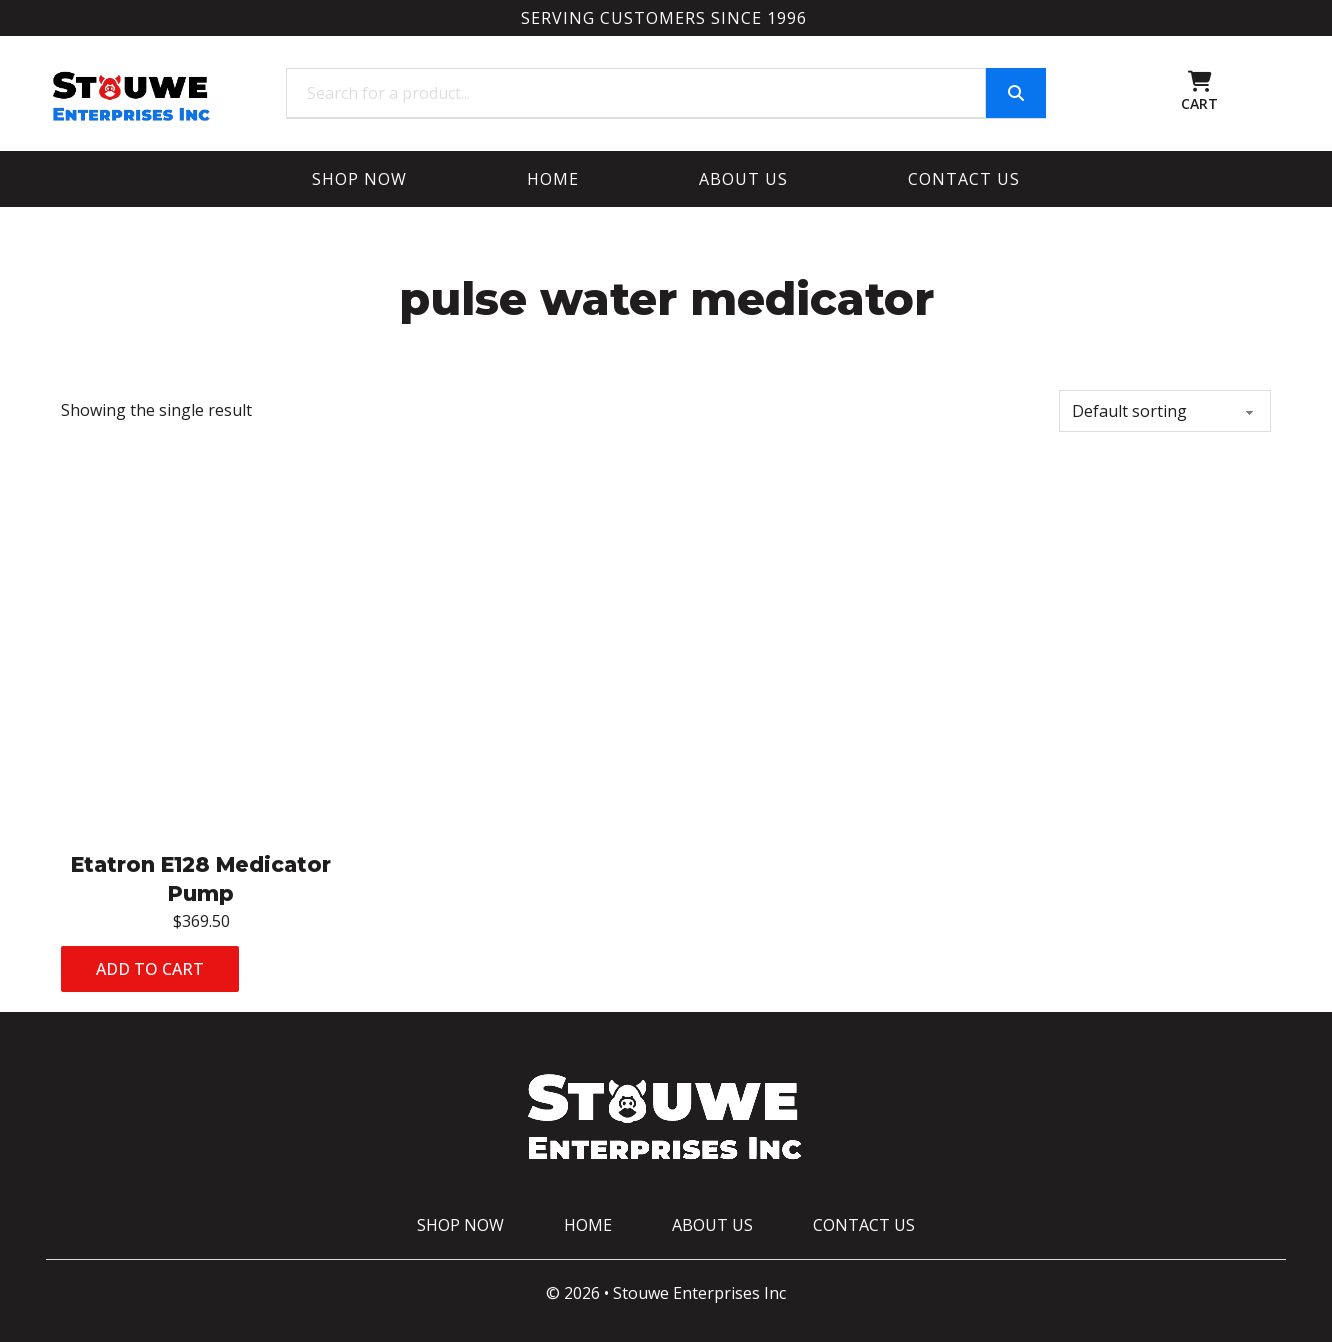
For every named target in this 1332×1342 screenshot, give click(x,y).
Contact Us (964, 179)
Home (553, 179)
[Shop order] (1165, 411)
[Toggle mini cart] (1200, 81)
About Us (743, 179)
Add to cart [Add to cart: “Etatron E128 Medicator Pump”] (150, 969)
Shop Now (359, 179)
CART (1199, 103)
